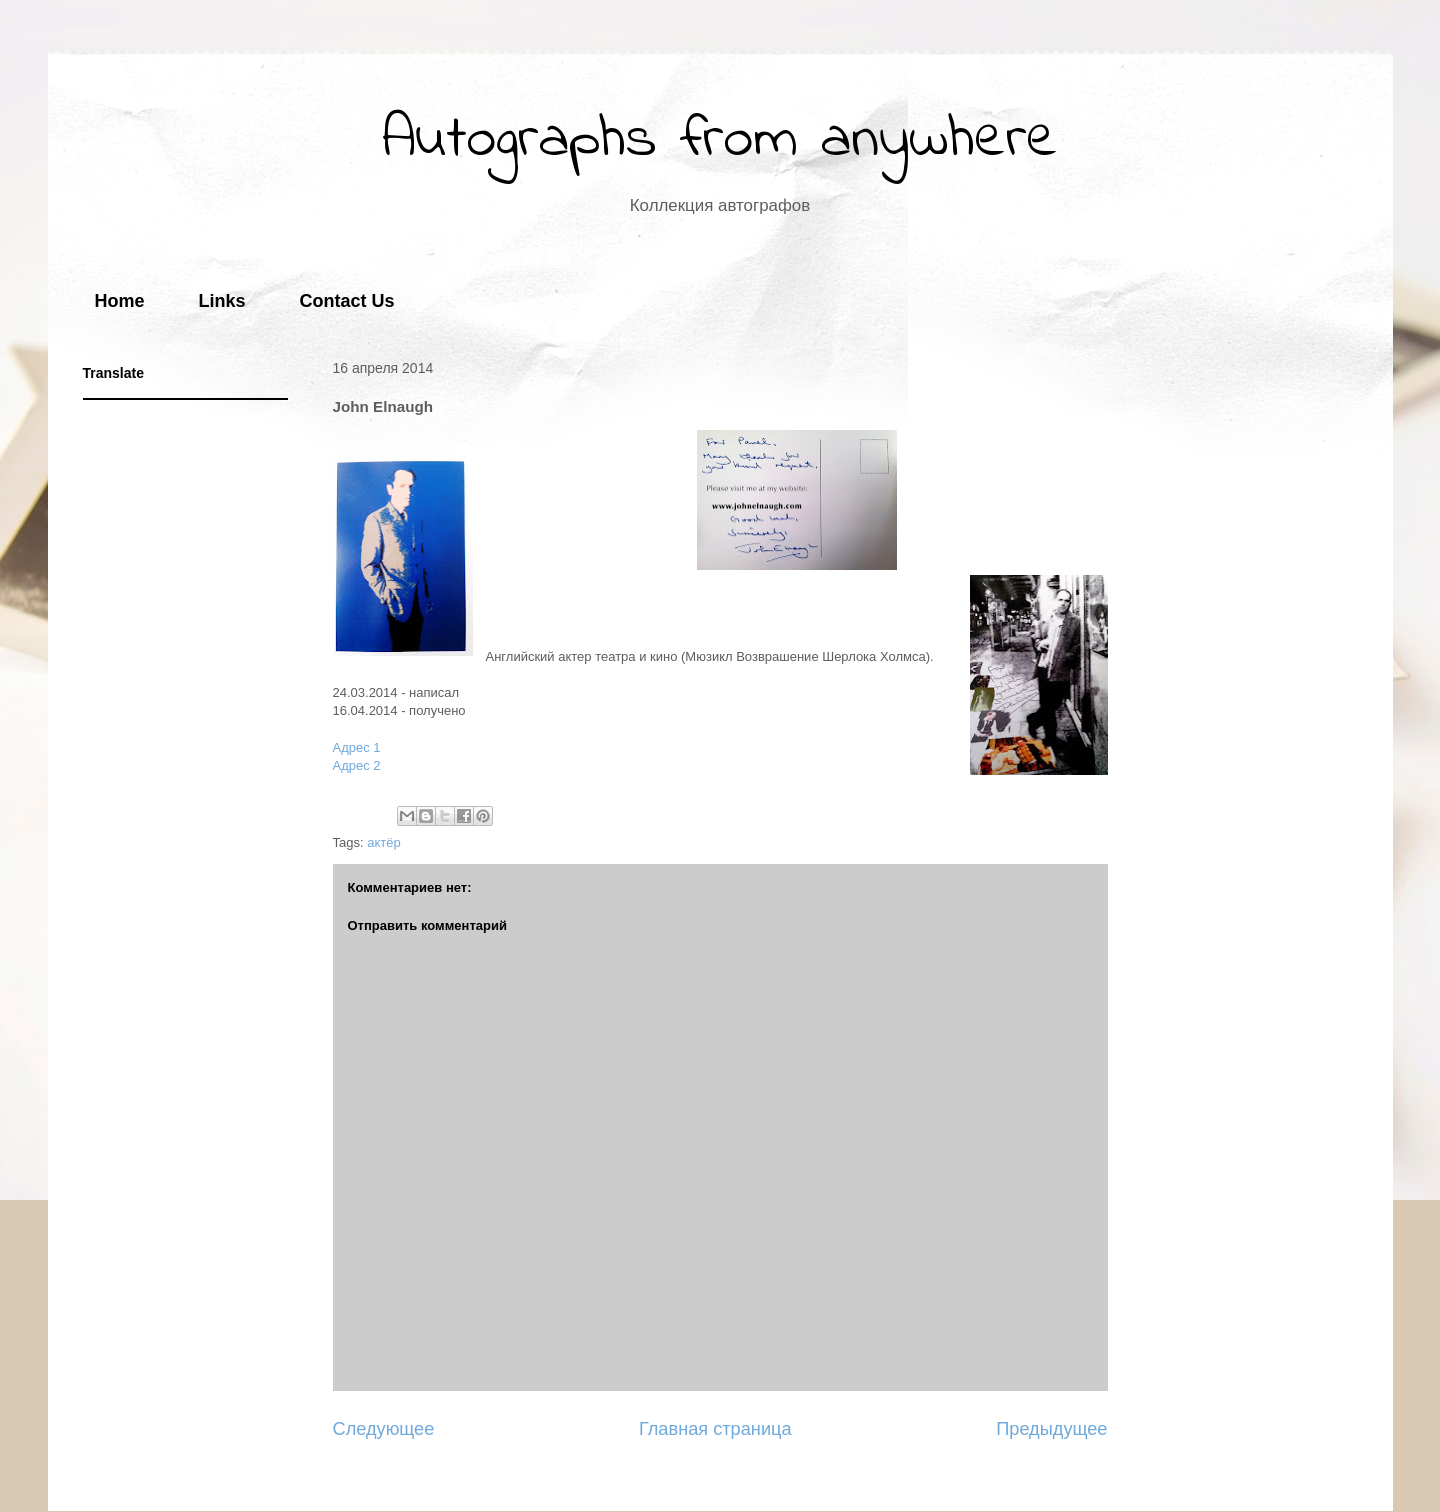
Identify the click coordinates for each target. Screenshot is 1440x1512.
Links (222, 301)
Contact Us (347, 301)
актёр (383, 842)
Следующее (384, 1429)
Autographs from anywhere (720, 140)
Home (120, 301)
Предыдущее (1051, 1429)
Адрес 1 (357, 747)
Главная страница (715, 1429)
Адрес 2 (357, 765)
